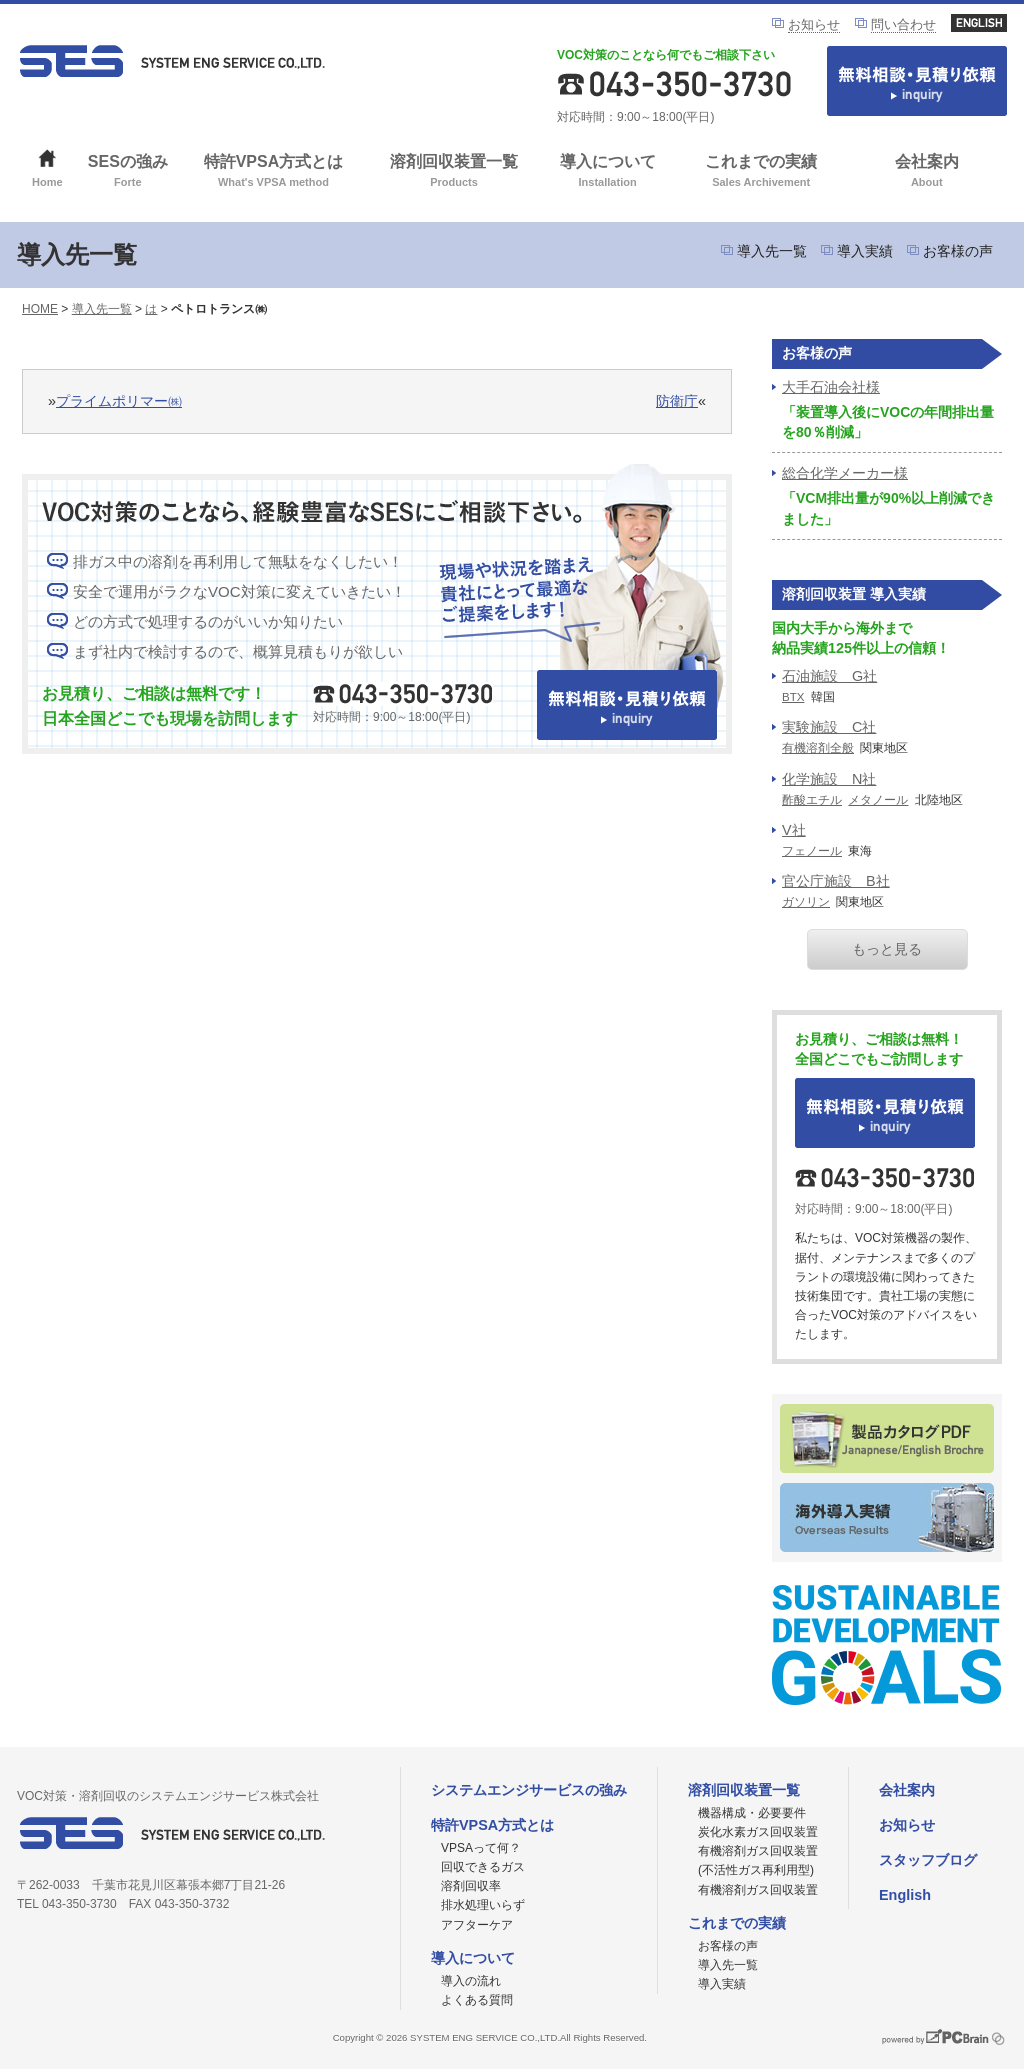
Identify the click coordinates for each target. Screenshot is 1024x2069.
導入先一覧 (772, 251)
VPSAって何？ (481, 1848)
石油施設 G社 (829, 676)
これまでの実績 (761, 172)
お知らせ (814, 24)
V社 (794, 830)
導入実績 (865, 251)
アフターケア (477, 1925)
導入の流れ (471, 1981)
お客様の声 (958, 251)
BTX (793, 697)
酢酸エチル (812, 800)
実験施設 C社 (829, 727)
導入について (607, 172)
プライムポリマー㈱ (119, 401)
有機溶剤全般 (818, 748)
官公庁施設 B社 (836, 881)
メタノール (878, 800)
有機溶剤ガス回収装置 (758, 1890)
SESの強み (128, 172)
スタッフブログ (928, 1860)
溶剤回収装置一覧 (454, 172)
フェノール (812, 851)
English (905, 1895)
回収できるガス (483, 1867)
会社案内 (926, 172)
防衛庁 (677, 401)
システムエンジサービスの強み (529, 1790)
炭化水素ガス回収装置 (758, 1832)
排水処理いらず (483, 1905)
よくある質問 (477, 2000)
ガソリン (806, 902)
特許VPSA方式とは (273, 172)
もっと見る (887, 949)
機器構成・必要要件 (752, 1813)
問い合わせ (903, 24)
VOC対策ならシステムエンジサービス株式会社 (172, 61)
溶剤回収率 (471, 1886)
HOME (40, 309)
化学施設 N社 (829, 779)
